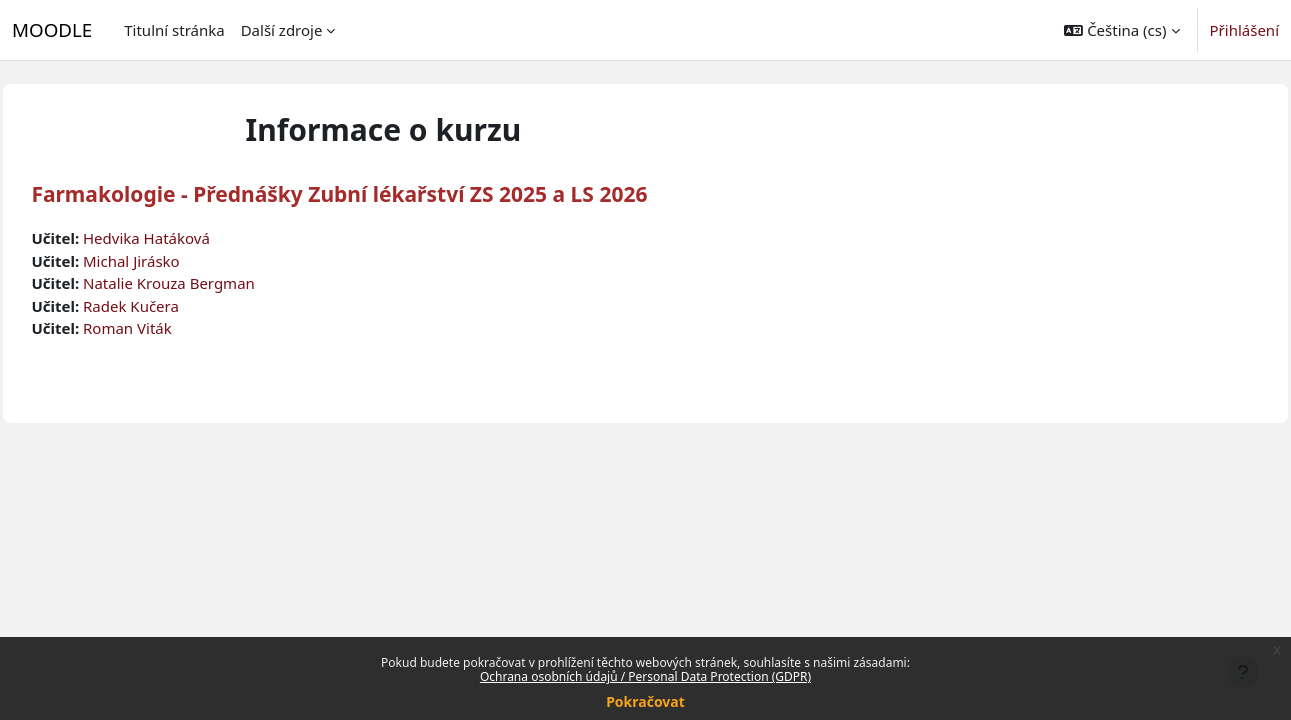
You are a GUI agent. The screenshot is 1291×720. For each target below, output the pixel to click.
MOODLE (52, 29)
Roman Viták (172, 328)
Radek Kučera (176, 306)
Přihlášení (1244, 30)
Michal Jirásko (176, 261)
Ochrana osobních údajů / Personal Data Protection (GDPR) (645, 676)
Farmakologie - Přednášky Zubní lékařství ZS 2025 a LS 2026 (384, 194)
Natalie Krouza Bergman (214, 283)
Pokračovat (645, 701)
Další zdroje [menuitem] (282, 30)
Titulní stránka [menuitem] (174, 30)
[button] (1121, 30)
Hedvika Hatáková (191, 238)
